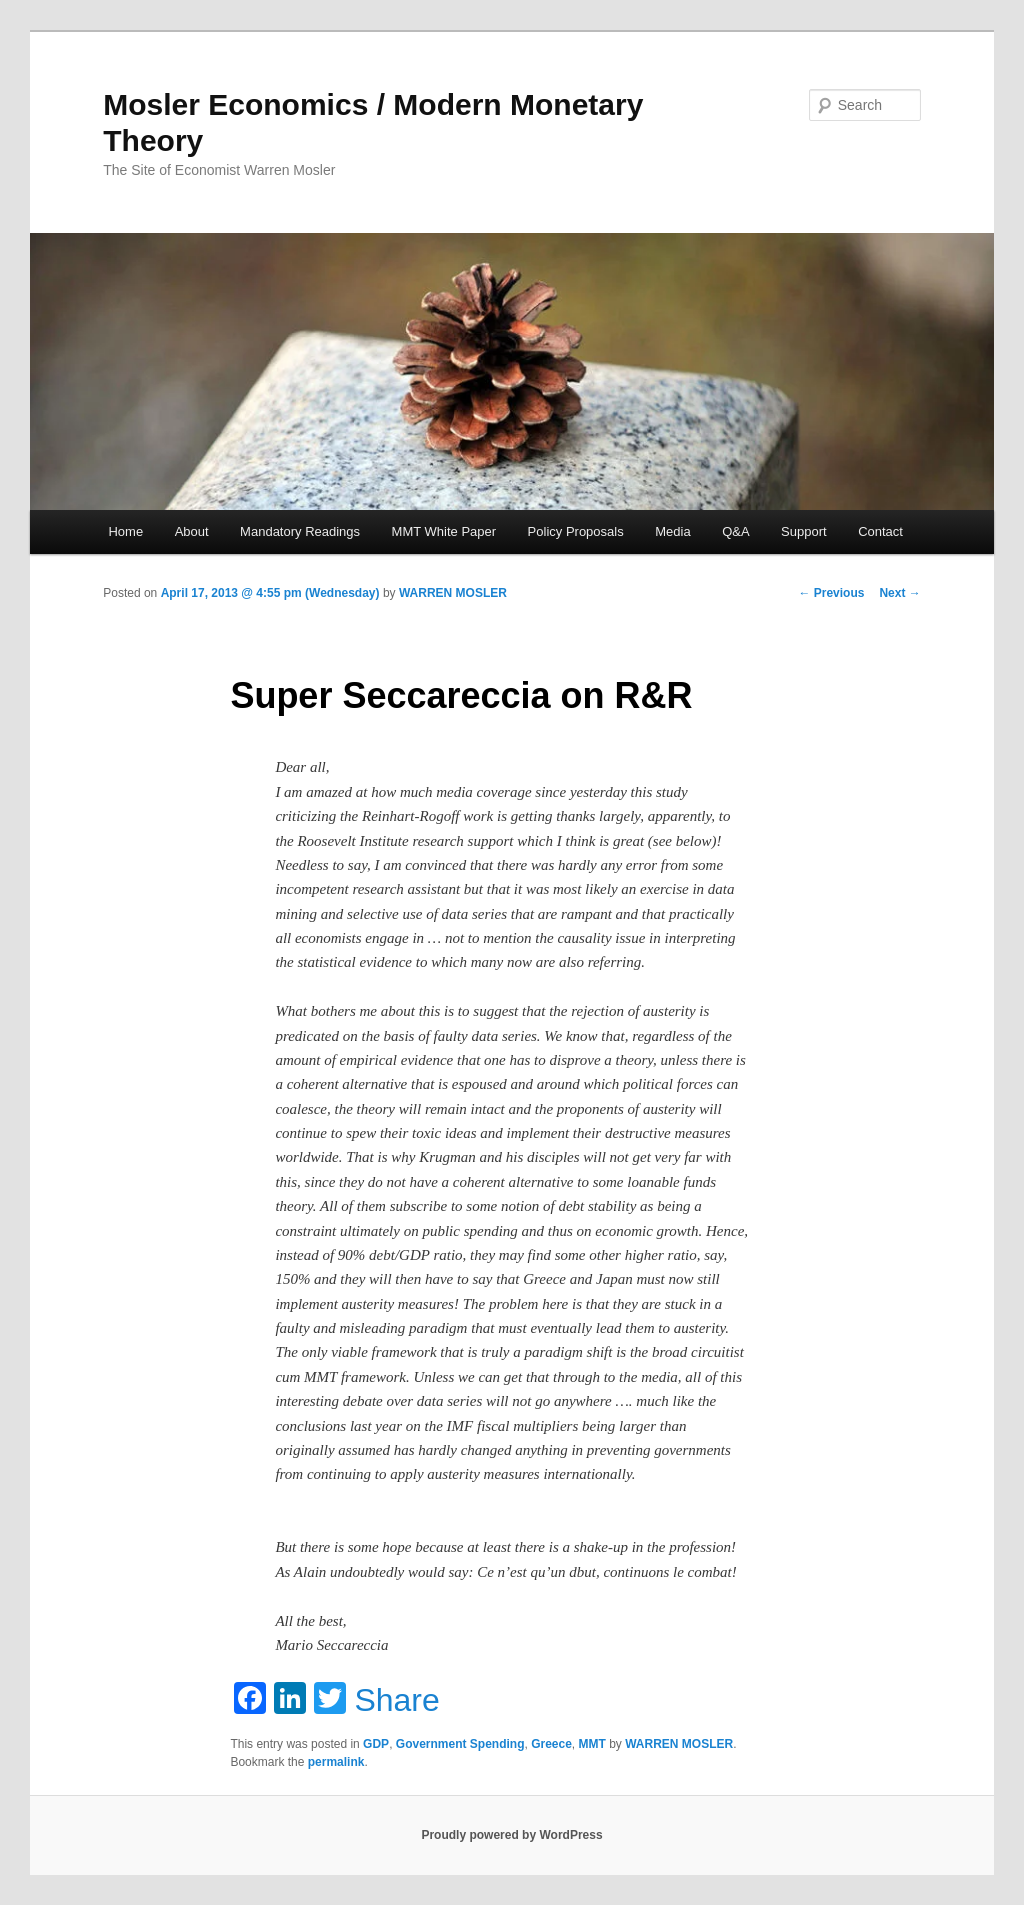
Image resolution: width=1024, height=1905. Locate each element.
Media (672, 531)
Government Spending (460, 1744)
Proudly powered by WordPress (511, 1835)
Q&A (735, 531)
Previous (831, 593)
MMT (592, 1744)
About (192, 531)
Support (804, 531)
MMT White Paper (444, 531)
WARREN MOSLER (453, 593)
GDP (376, 1744)
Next (899, 593)
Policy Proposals (576, 531)
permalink (336, 1762)
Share (396, 1700)
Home (125, 531)
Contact (880, 531)
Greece (551, 1744)
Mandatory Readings (300, 531)
